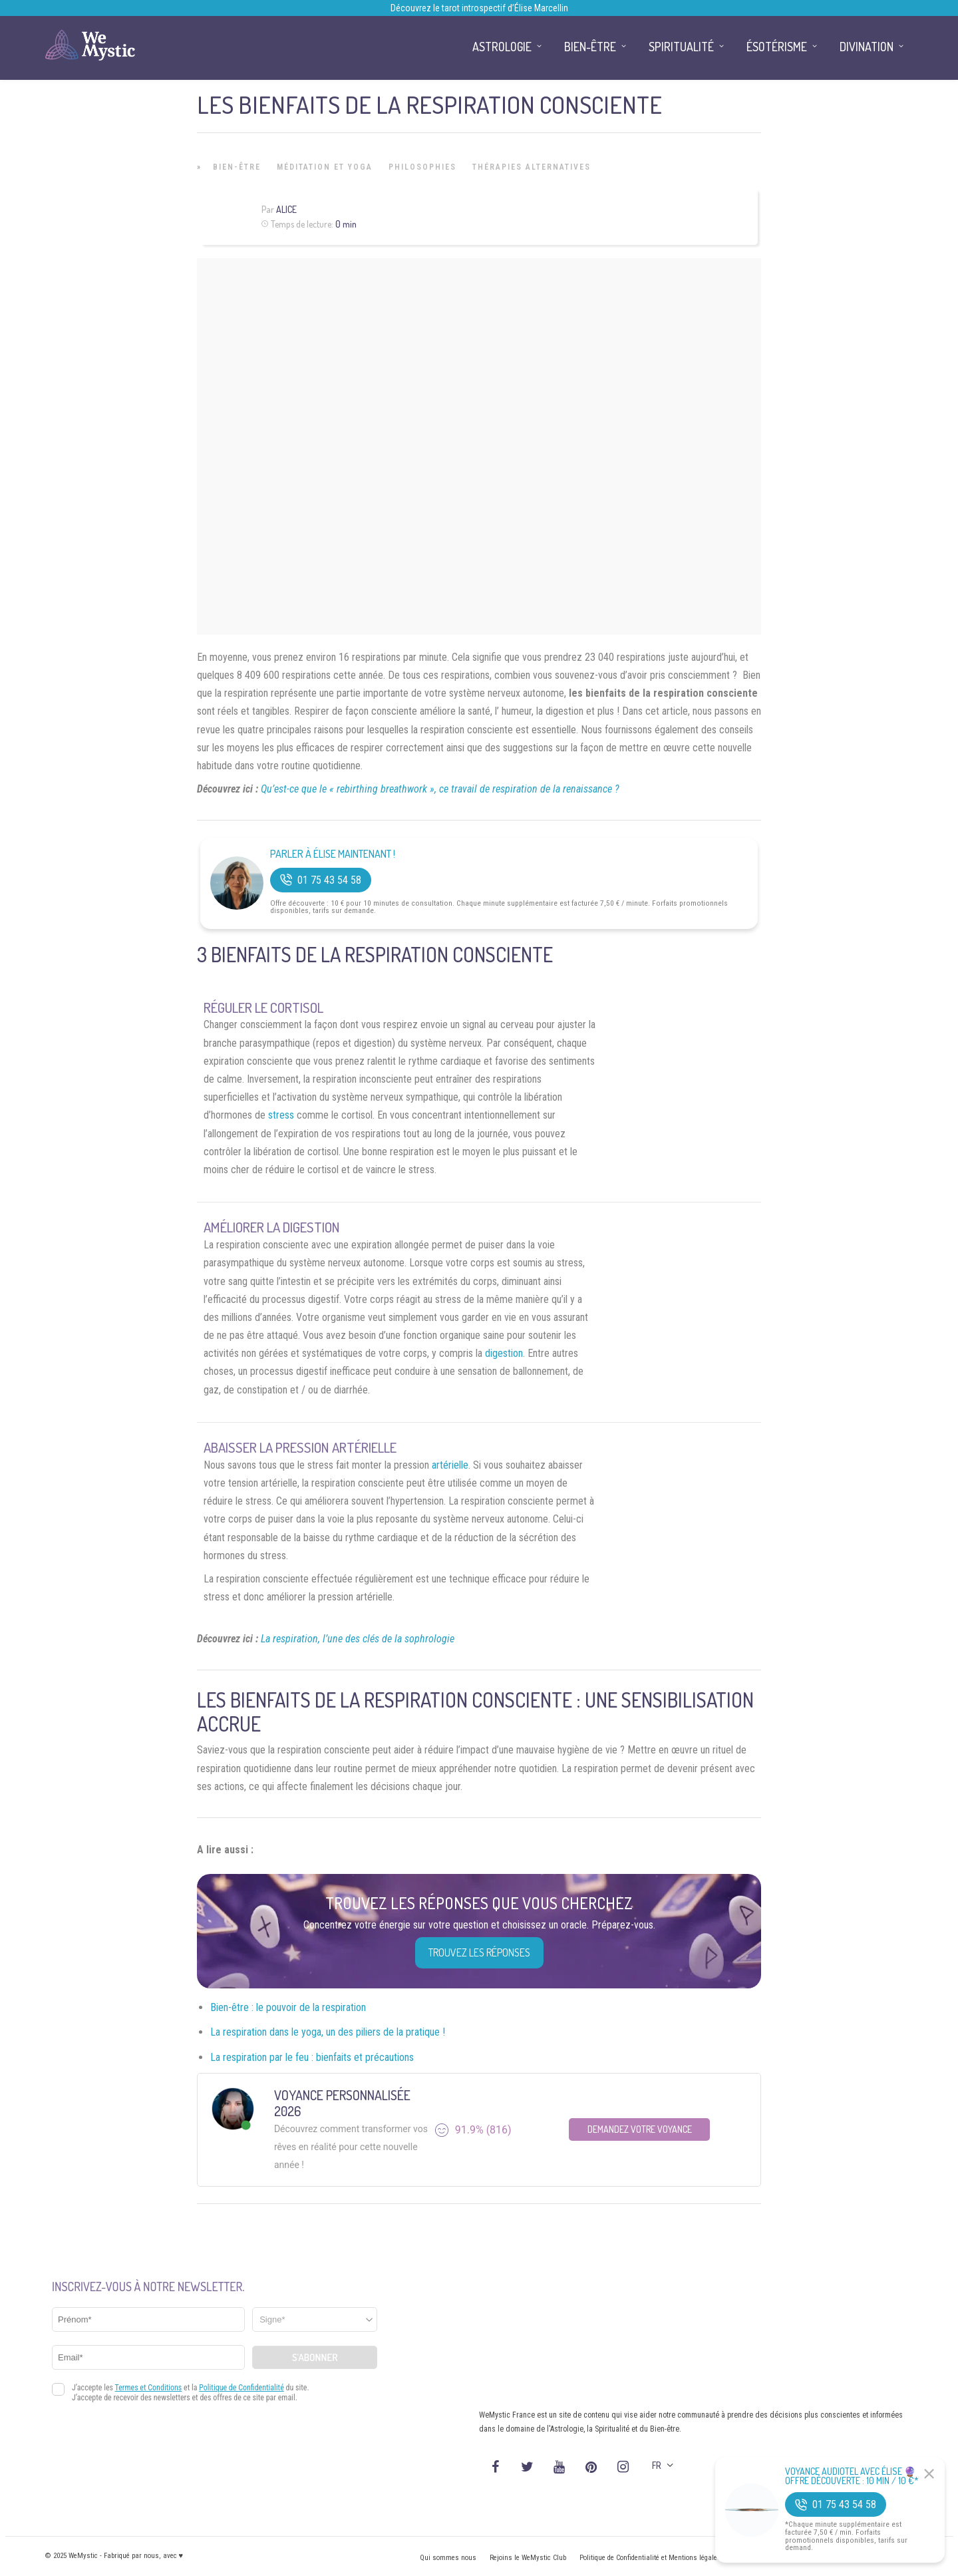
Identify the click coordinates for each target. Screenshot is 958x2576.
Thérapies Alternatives (531, 167)
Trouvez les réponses (479, 1952)
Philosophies (422, 167)
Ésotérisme (776, 46)
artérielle (450, 1465)
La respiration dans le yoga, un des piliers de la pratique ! (327, 2032)
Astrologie (502, 46)
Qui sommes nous (448, 2557)
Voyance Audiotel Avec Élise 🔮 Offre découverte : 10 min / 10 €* (852, 2476)
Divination (866, 46)
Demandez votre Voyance (639, 2129)
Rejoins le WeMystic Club (528, 2557)
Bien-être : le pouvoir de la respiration (288, 2007)
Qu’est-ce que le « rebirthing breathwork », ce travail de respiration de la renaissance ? (440, 789)
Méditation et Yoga (325, 167)
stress (281, 1115)
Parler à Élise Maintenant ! (332, 854)
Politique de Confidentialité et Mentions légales (650, 2557)
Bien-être (237, 167)
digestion (504, 1353)
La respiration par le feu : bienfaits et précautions (312, 2057)
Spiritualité (681, 46)
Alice (286, 209)
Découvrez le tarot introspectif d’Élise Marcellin (479, 8)
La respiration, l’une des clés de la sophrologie (357, 1638)
